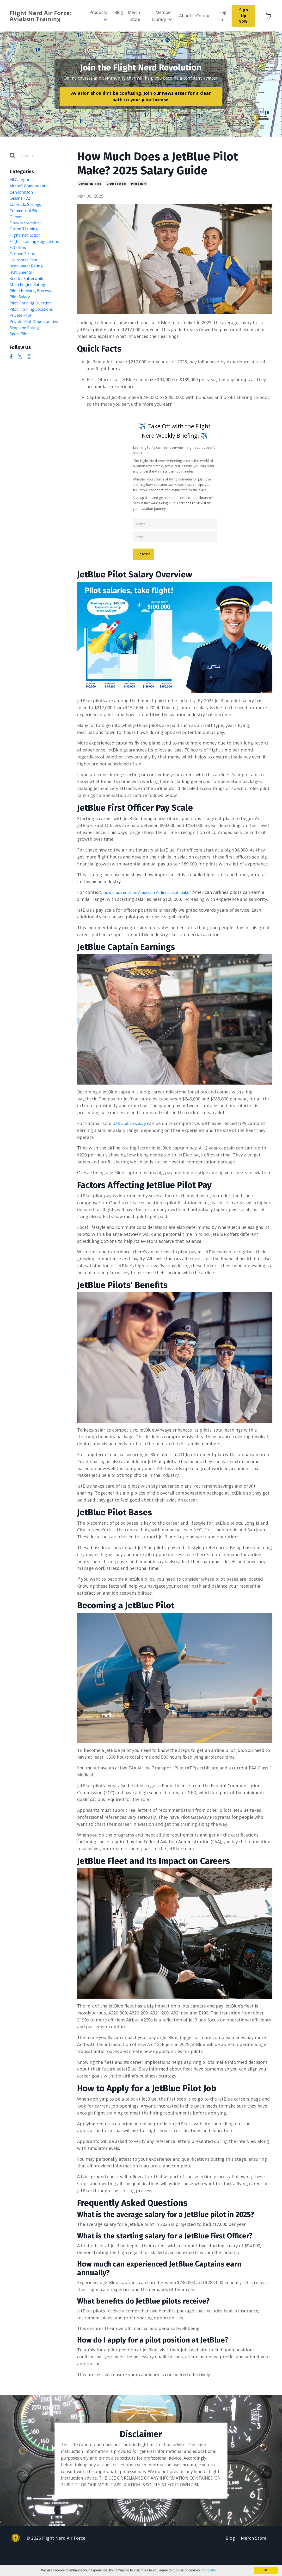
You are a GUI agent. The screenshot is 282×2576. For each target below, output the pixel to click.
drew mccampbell (28, 240)
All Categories (24, 191)
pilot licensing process (33, 316)
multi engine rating (30, 309)
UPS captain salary (131, 1139)
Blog (117, 12)
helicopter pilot (26, 281)
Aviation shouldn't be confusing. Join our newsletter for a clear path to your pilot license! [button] (141, 105)
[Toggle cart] (268, 16)
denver (17, 233)
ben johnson (22, 205)
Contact (204, 16)
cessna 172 (21, 212)
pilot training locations (34, 337)
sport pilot (21, 364)
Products (95, 16)
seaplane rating (26, 357)
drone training (25, 247)
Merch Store (132, 16)
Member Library (161, 16)
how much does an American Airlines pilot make (153, 901)
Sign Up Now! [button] (244, 16)
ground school (116, 194)
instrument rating (29, 288)
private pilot (22, 344)
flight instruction (28, 254)
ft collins (19, 267)
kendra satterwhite (30, 302)
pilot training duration (34, 330)
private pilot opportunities (38, 351)
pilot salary (138, 194)
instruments (22, 295)
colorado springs (27, 219)
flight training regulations (38, 261)
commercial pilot (90, 194)
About (185, 16)
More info (209, 2570)
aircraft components (31, 198)
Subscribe (145, 563)
